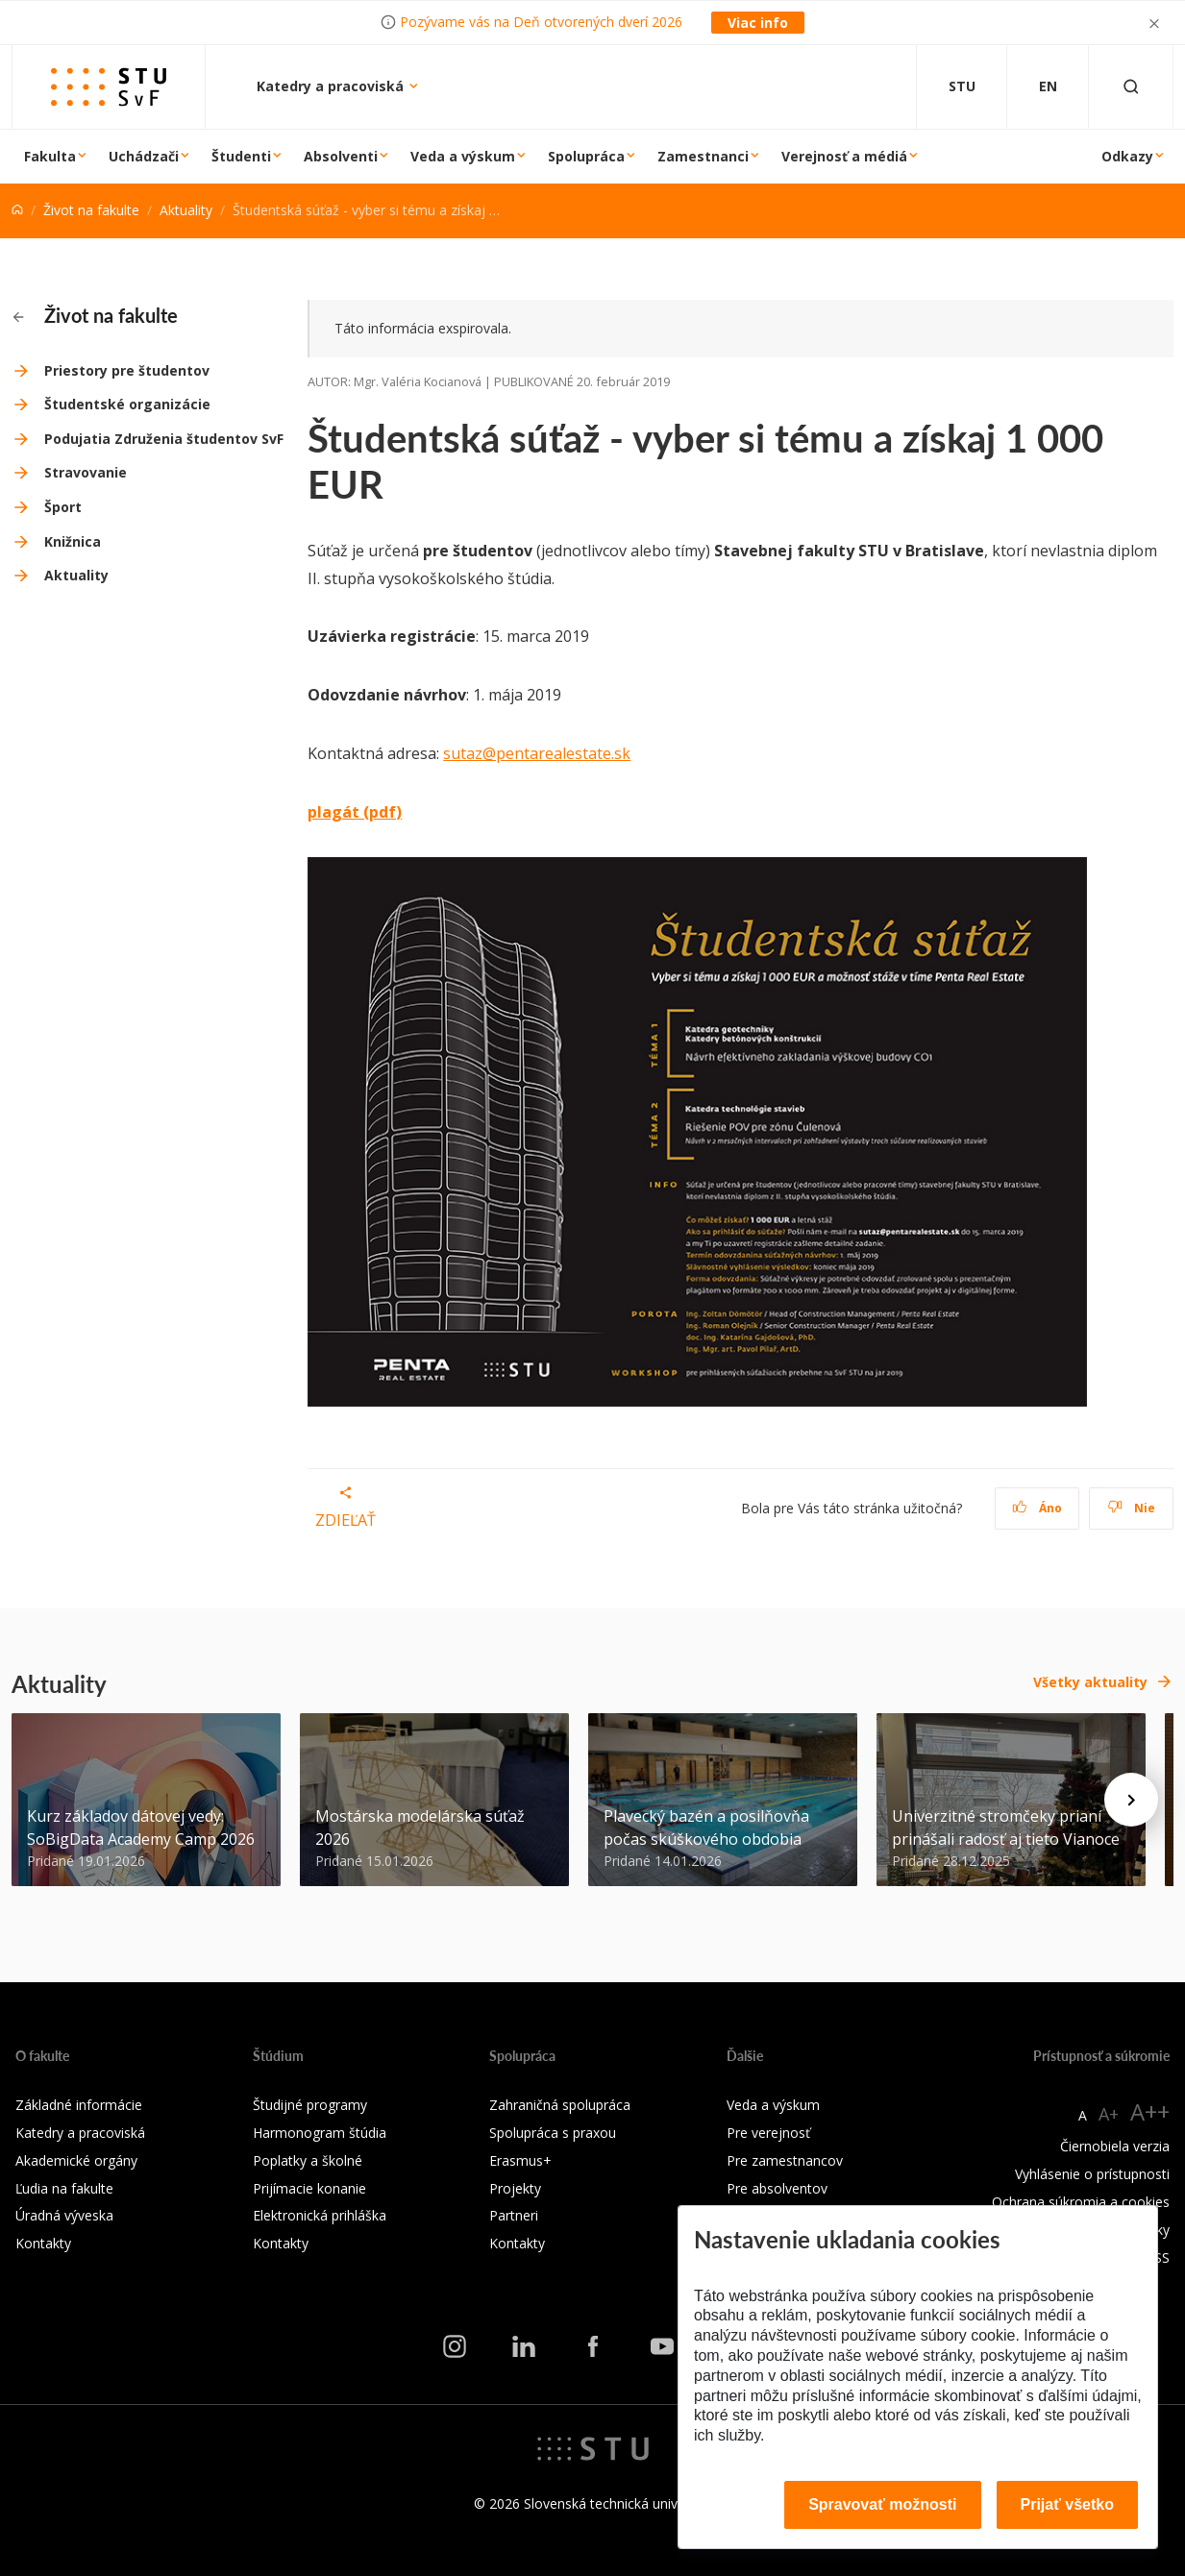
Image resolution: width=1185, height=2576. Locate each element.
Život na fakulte (91, 210)
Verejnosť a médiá (844, 156)
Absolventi (341, 156)
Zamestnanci (703, 156)
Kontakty (43, 2243)
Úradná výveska (64, 2215)
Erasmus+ (520, 2160)
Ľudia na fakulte (64, 2188)
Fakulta (50, 156)
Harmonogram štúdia (319, 2132)
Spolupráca (586, 156)
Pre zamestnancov (785, 2160)
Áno (1037, 1508)
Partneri (513, 2215)
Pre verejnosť (768, 2132)
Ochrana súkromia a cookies (1081, 2202)
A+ (1109, 2113)
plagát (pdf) (355, 811)
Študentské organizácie (127, 404)
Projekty (515, 2188)
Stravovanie (85, 472)
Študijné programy (310, 2105)
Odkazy (1127, 156)
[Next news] (1131, 1800)
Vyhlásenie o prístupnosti (1092, 2174)
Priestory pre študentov (127, 370)
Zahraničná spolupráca (559, 2105)
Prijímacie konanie (309, 2188)
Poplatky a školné (307, 2160)
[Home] (17, 210)
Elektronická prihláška (319, 2215)
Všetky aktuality (1090, 1682)
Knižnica (72, 541)
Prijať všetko (1068, 2504)
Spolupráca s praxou (552, 2132)
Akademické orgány (76, 2160)
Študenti (241, 156)
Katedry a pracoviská (332, 86)
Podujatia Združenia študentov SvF (164, 438)
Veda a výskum (462, 156)
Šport (63, 507)
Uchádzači (144, 156)
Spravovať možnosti (882, 2504)
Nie (1131, 1508)
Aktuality (186, 210)
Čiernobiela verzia (1115, 2146)
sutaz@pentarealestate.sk (536, 753)
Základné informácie (78, 2105)
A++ (1150, 2111)
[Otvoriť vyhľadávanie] (1131, 87)
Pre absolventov (777, 2188)
